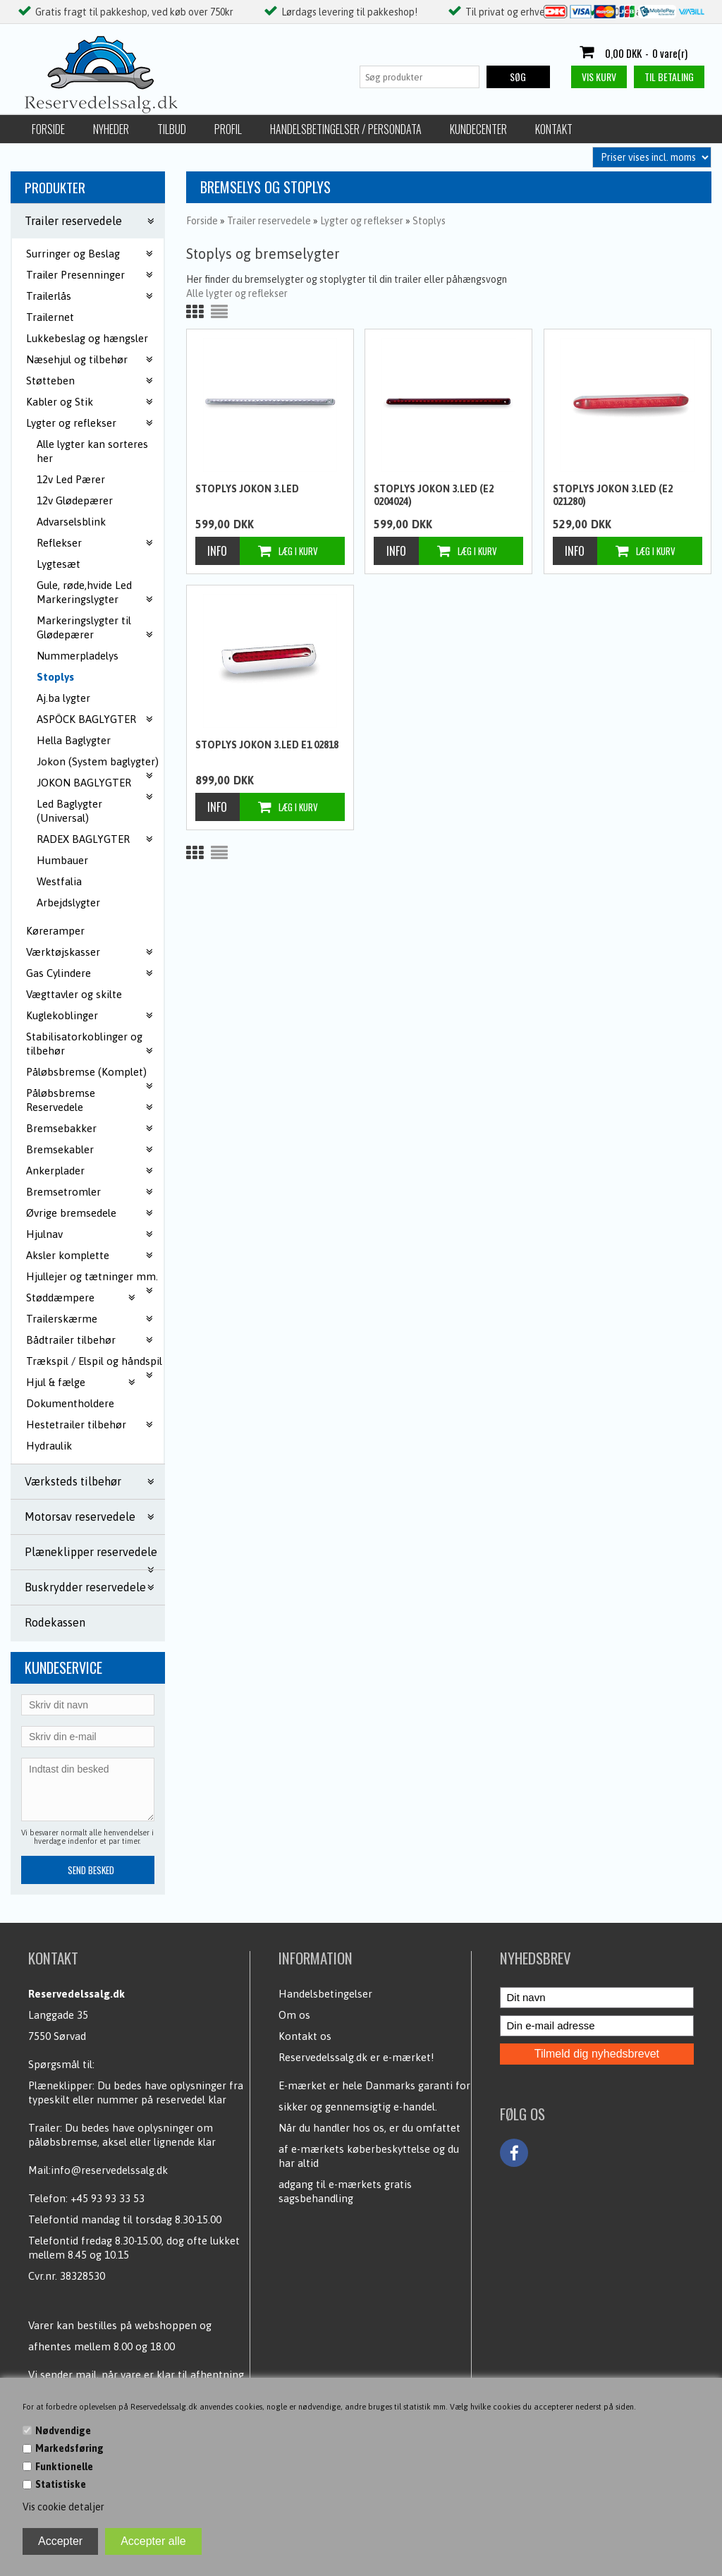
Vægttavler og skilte (74, 994)
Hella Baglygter (74, 740)
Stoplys (55, 677)
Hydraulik (49, 1446)
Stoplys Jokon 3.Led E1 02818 (266, 745)
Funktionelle (64, 2466)
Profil (228, 129)
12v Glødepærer (75, 500)
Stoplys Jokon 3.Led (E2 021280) (613, 495)
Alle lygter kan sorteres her (92, 451)
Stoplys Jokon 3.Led (247, 488)
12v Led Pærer (71, 479)
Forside (48, 129)
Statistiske (60, 2484)
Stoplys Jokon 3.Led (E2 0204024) (434, 495)
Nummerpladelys (77, 656)
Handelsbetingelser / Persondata (346, 129)
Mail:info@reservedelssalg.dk (98, 2170)
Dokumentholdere (70, 1403)
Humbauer (62, 860)
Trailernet (50, 317)
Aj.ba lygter (63, 698)
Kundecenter (478, 129)
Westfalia (59, 881)
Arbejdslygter (68, 903)
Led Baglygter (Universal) (69, 811)
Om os (294, 2015)
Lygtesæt (58, 564)
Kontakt (554, 129)
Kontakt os (305, 2036)
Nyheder (111, 129)
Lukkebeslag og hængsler (87, 338)
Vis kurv (599, 76)
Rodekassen (55, 1622)
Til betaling (669, 76)
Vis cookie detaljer (63, 2507)
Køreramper (55, 931)
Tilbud (171, 129)
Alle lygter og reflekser (237, 293)
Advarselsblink (71, 522)
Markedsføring (69, 2448)
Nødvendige (63, 2430)
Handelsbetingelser (325, 1994)
